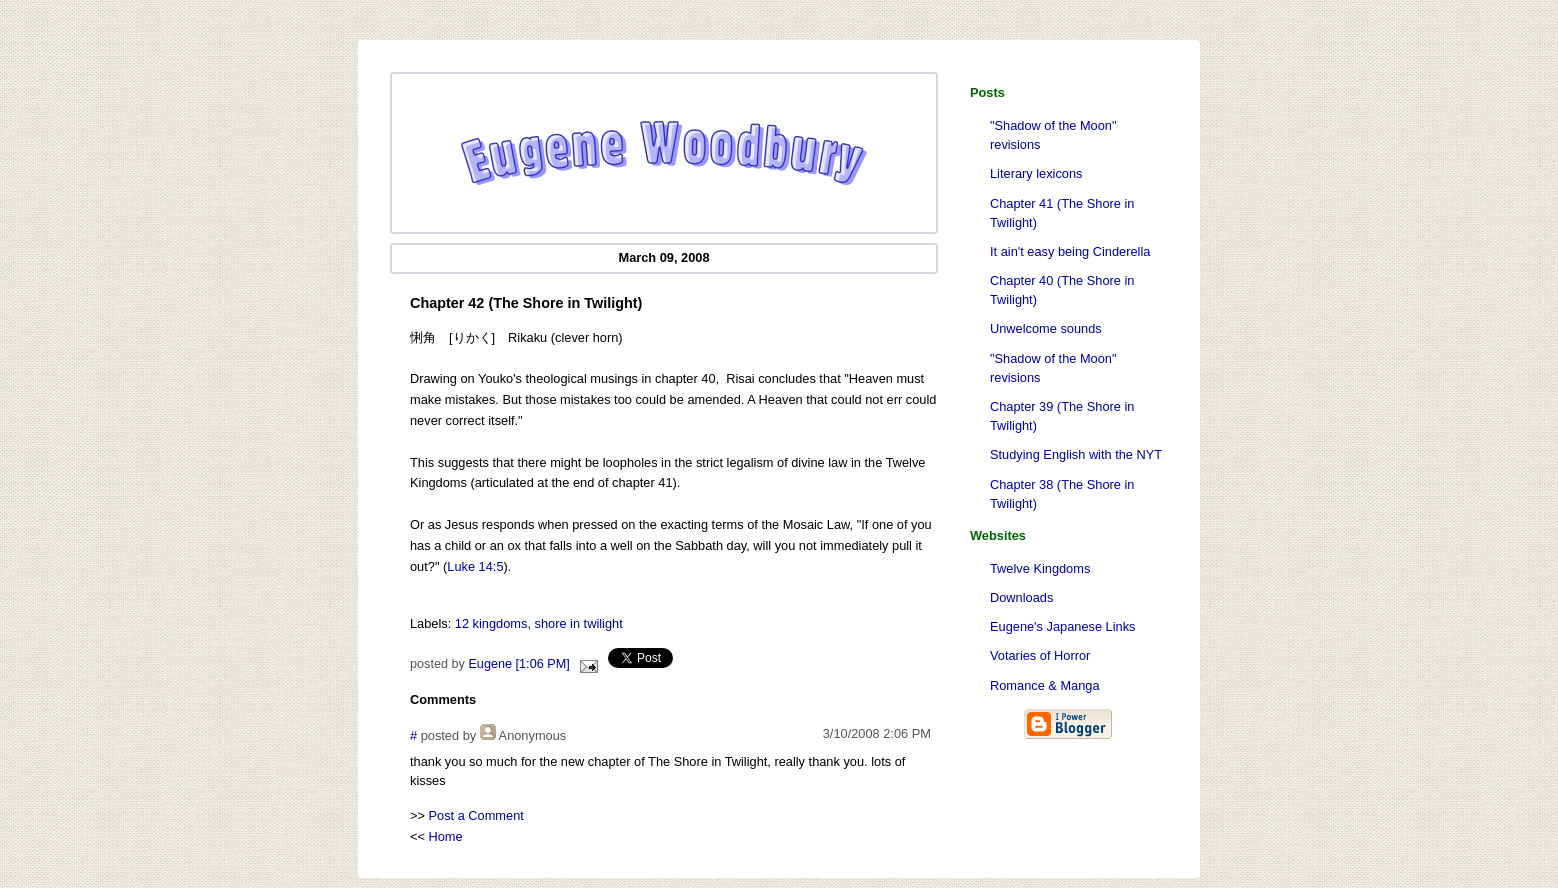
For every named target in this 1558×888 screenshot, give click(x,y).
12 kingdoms (491, 623)
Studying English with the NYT (1076, 454)
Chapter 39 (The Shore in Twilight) (1062, 416)
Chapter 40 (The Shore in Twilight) (1062, 290)
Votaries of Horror (1040, 655)
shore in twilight (579, 623)
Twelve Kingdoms (1040, 568)
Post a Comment (476, 815)
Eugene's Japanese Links (1062, 626)
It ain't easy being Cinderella (1070, 251)
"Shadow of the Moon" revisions (1053, 135)
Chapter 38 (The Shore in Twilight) (1062, 494)
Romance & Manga (1045, 685)
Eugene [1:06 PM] (518, 664)
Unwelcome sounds (1046, 328)
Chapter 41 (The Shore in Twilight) (1062, 213)
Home (446, 836)
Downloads (1021, 597)
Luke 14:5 (475, 566)
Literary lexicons (1036, 173)
